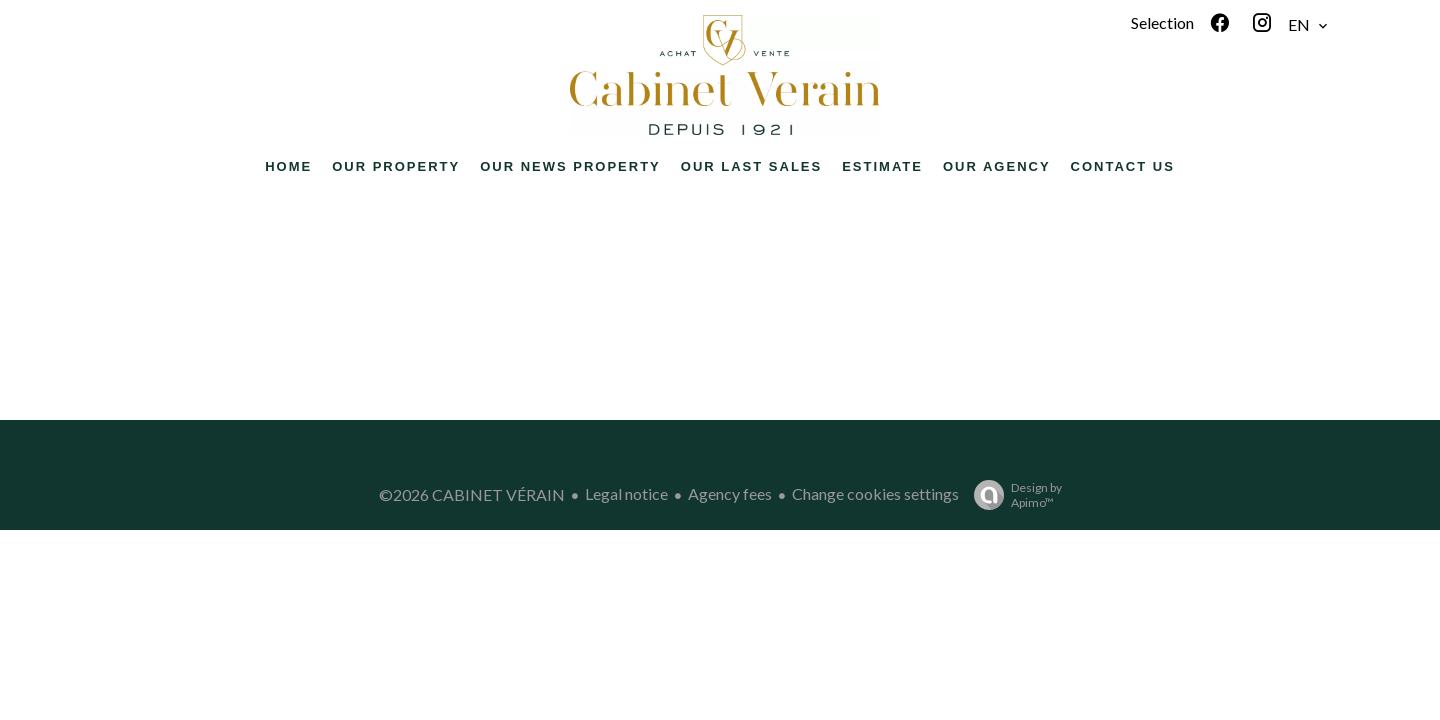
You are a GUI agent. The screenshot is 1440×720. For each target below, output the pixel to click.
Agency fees (730, 493)
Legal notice (626, 493)
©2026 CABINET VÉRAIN (472, 494)
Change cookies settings (875, 493)
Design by (1013, 495)
